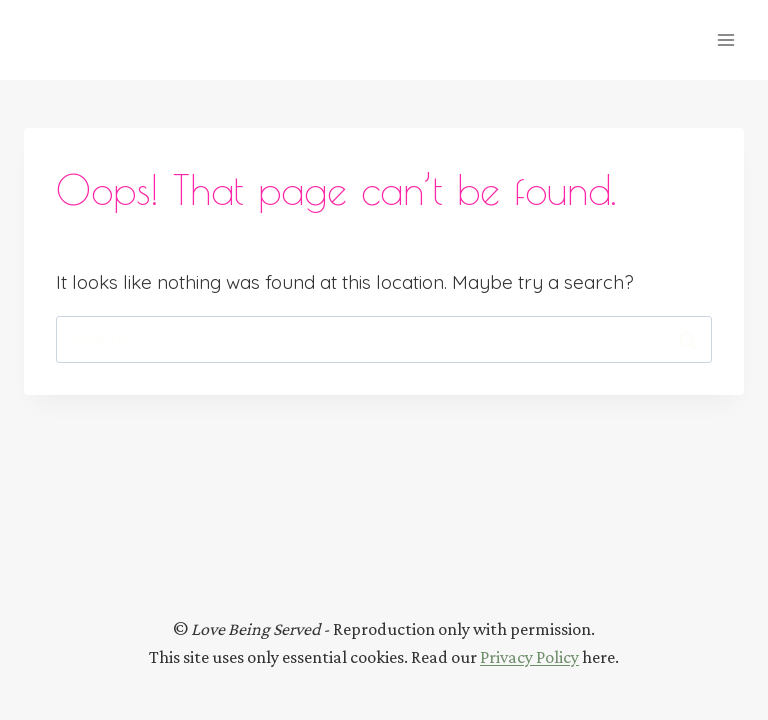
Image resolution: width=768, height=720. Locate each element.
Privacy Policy (529, 657)
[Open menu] (725, 39)
